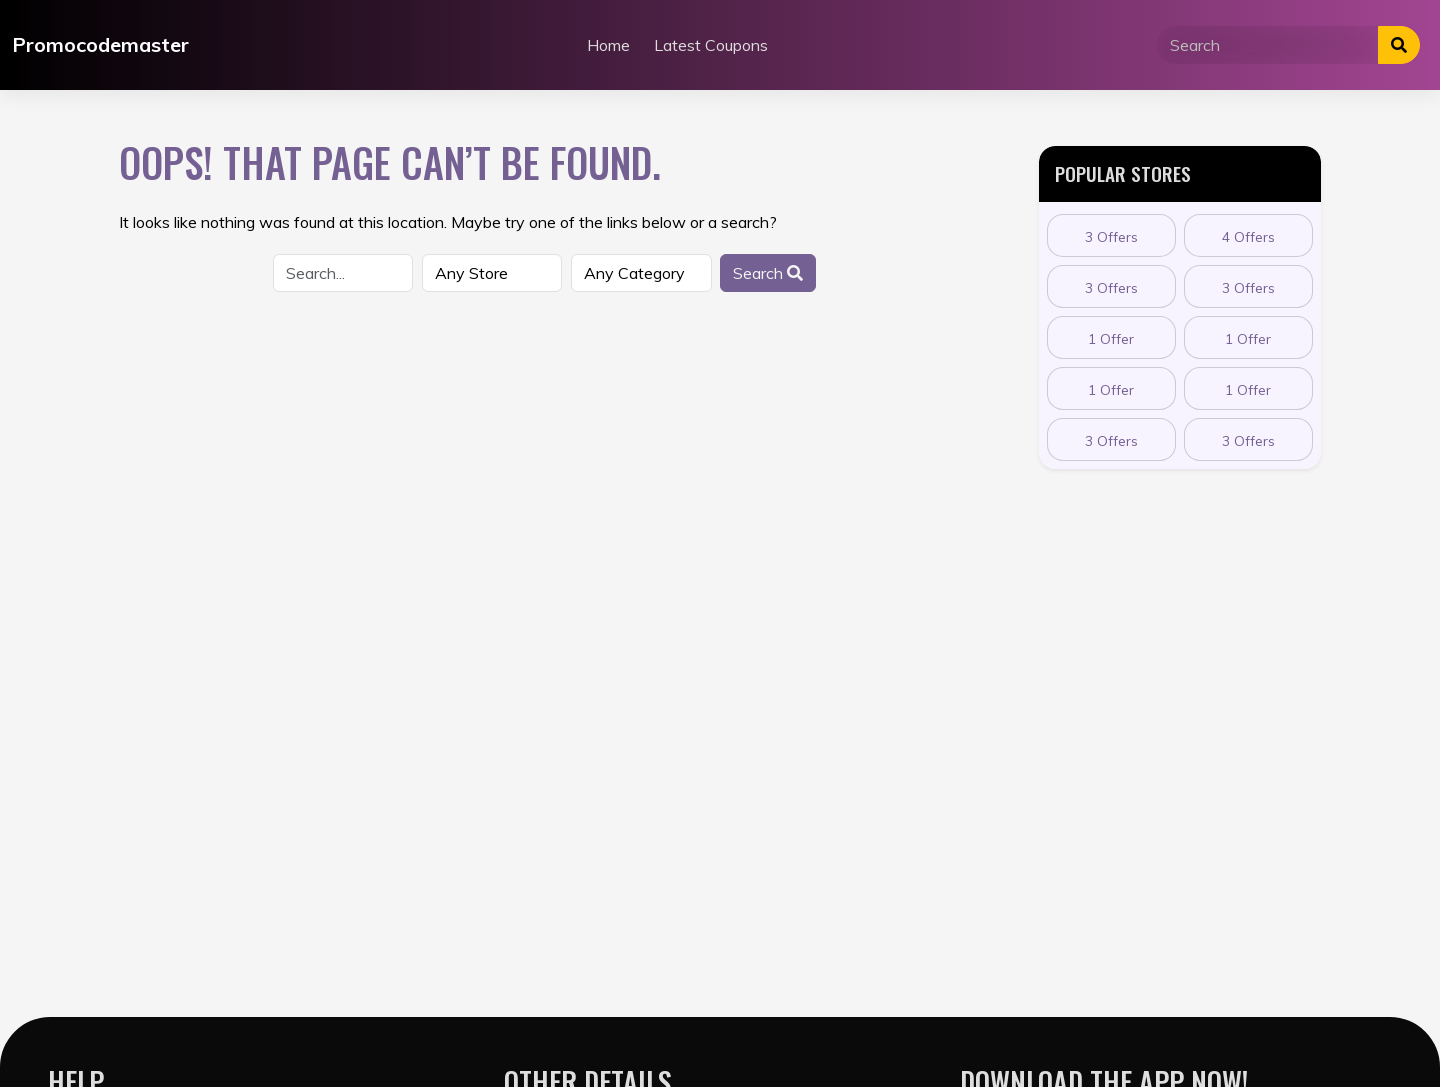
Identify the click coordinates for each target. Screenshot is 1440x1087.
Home (608, 45)
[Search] (1268, 45)
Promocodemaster (100, 44)
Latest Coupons (711, 45)
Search (768, 273)
